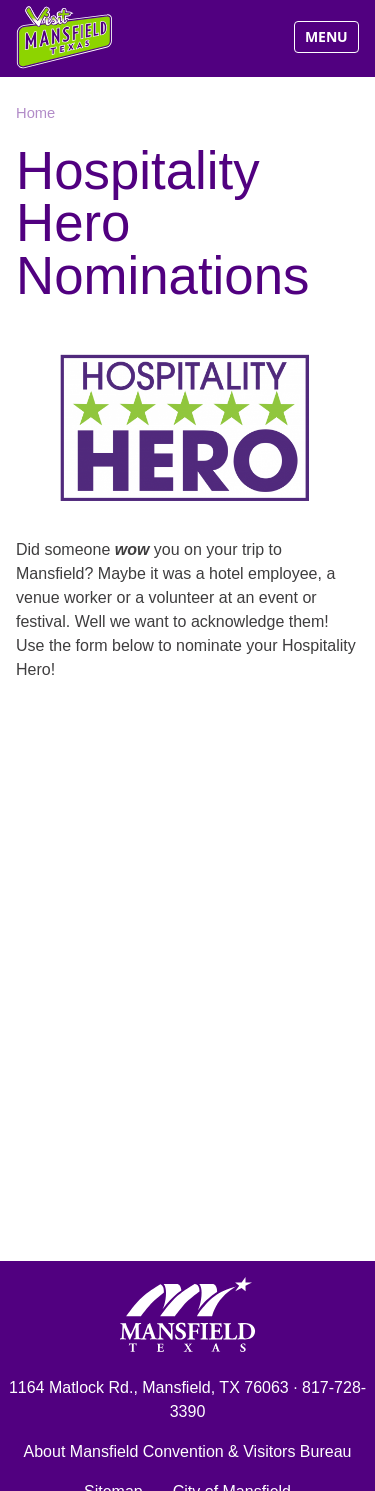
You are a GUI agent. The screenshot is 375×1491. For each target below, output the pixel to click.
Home (35, 113)
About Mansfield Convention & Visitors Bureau (188, 1451)
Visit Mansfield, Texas (65, 37)
